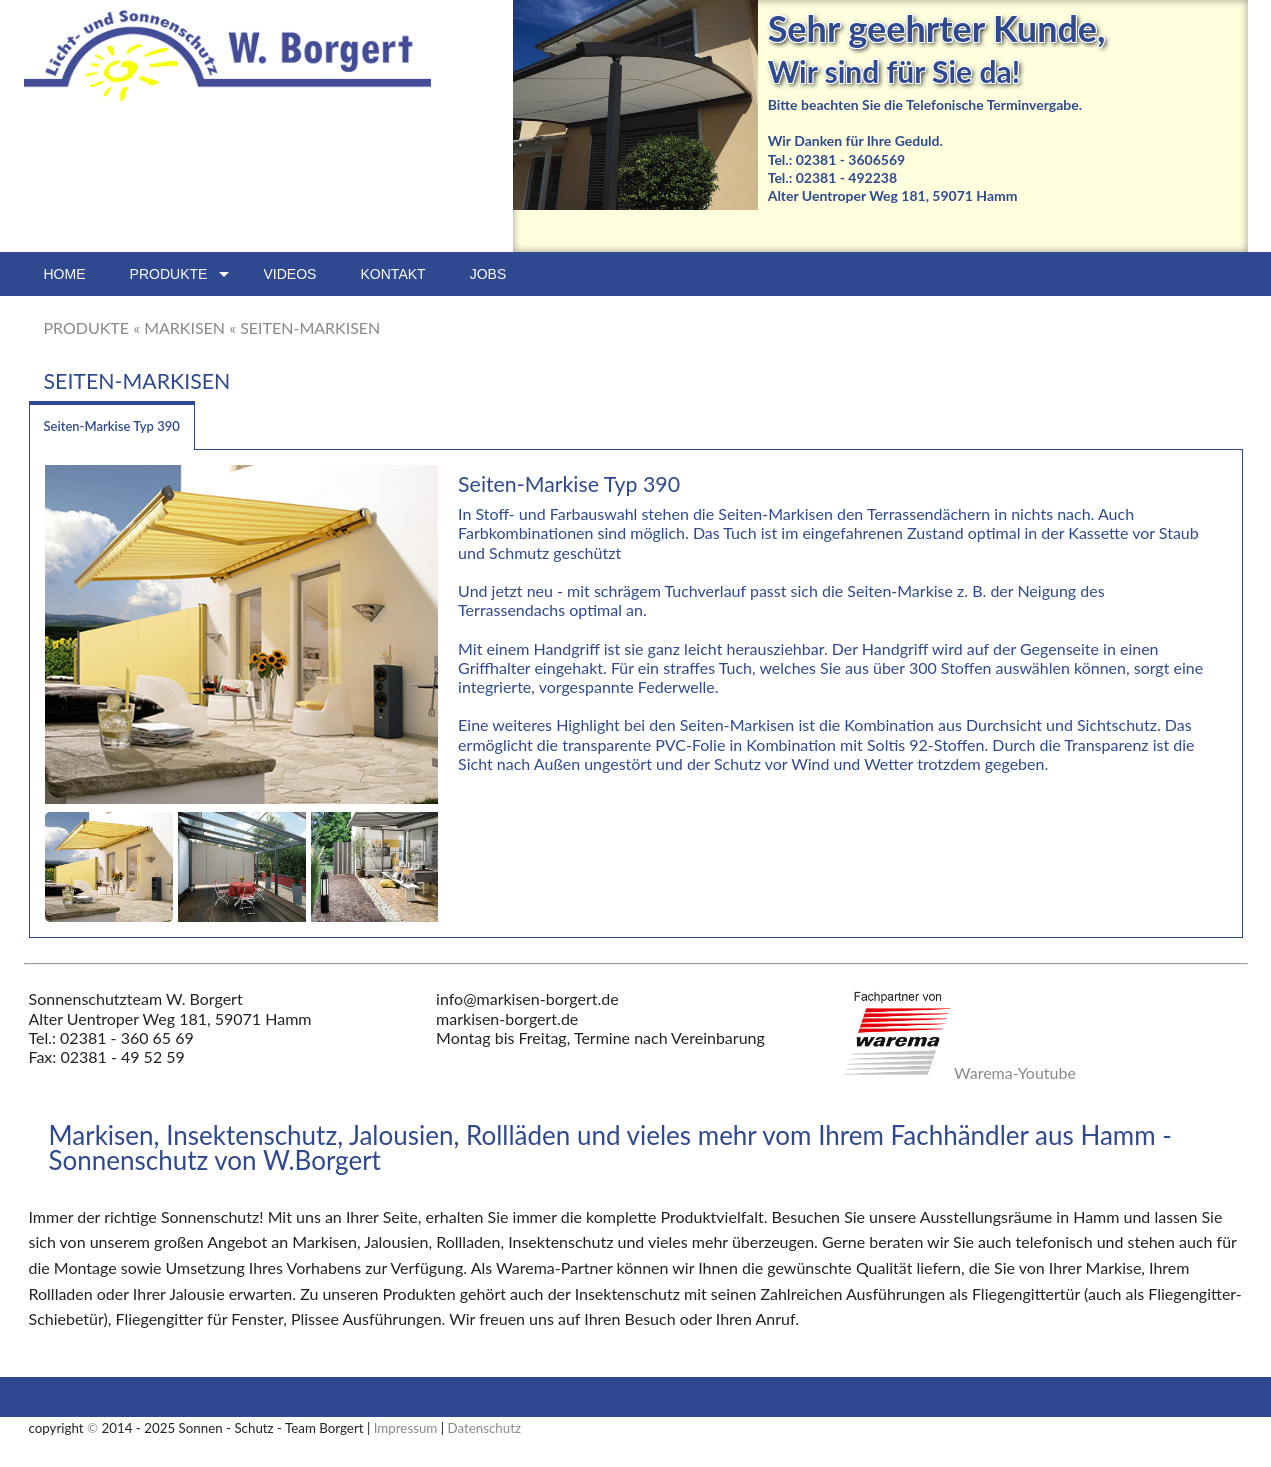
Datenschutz (485, 1428)
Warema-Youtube (1015, 1072)
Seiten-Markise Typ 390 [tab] (112, 426)
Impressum (406, 1428)
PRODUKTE (87, 327)
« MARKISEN (179, 327)
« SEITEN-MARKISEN (304, 327)
